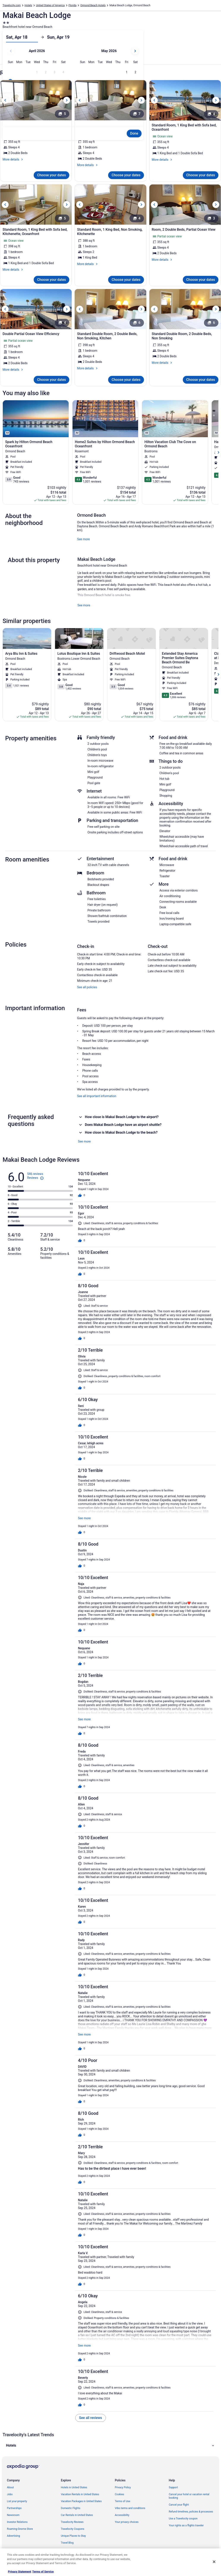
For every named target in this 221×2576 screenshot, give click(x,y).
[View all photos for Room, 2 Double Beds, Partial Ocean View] (185, 204)
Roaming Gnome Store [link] (20, 2528)
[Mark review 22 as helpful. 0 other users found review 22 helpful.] (81, 2235)
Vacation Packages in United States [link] (81, 2501)
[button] (102, 72)
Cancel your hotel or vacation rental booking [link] (189, 2496)
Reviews (36, 1178)
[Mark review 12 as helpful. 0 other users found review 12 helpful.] (81, 1733)
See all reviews (90, 2418)
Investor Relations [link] (17, 2522)
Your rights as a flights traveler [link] (186, 2525)
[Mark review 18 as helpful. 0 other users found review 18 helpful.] (81, 2049)
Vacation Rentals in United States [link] (80, 2494)
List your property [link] (17, 2501)
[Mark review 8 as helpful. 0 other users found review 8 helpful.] (81, 1532)
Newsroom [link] (13, 2515)
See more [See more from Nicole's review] (84, 1518)
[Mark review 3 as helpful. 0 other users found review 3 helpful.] (81, 1274)
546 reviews (35, 1174)
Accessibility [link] (122, 2515)
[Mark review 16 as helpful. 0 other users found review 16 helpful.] (81, 1922)
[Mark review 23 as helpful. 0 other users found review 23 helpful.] (81, 2284)
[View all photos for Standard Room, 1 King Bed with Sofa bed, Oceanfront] (185, 100)
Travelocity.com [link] (12, 5)
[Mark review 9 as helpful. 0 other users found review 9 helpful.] (81, 1566)
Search (212, 44)
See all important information (96, 1096)
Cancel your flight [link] (179, 2504)
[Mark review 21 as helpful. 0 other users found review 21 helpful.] (81, 2182)
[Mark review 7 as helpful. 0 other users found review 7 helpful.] (81, 1459)
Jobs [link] (10, 2494)
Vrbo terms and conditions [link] (130, 2508)
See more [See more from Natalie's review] (84, 2034)
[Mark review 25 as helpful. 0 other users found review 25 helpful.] (81, 2405)
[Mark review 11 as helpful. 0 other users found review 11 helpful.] (81, 1664)
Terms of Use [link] (122, 2501)
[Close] (214, 2561)
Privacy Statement (19, 2571)
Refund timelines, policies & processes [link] (191, 2511)
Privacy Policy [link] (123, 2487)
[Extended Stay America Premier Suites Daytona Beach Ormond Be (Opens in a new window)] (183, 674)
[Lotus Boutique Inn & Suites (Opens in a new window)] (79, 674)
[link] (9, 59)
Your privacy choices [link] (127, 2522)
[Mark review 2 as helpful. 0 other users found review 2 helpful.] (81, 1241)
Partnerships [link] (14, 2508)
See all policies (87, 987)
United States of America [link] (50, 5)
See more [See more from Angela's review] (84, 2345)
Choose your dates (51, 175)
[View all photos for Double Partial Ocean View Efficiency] (36, 309)
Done (199, 133)
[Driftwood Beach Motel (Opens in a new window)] (131, 674)
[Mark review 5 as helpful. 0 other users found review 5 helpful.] (81, 1388)
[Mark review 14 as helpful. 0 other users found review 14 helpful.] (81, 1826)
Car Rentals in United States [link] (77, 2515)
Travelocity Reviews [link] (72, 2522)
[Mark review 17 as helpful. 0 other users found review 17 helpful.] (81, 1975)
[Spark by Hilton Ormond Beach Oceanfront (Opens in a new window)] (36, 452)
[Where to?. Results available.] (32, 44)
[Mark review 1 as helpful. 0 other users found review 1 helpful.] (81, 1195)
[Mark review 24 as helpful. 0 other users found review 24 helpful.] (81, 2360)
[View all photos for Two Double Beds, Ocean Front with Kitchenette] (110, 100)
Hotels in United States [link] (74, 2487)
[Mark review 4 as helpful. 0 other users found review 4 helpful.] (81, 1338)
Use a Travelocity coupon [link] (183, 2518)
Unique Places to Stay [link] (73, 2535)
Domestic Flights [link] (70, 2508)
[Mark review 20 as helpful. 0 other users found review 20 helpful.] (81, 2135)
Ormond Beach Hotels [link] (93, 5)
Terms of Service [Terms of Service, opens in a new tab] (43, 2571)
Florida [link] (73, 5)
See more (83, 539)
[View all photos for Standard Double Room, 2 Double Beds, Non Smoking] (185, 309)
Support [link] (173, 2487)
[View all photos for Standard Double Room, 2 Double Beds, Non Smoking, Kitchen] (110, 309)
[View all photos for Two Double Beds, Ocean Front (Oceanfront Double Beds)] (36, 100)
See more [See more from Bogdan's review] (84, 1719)
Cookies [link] (119, 2494)
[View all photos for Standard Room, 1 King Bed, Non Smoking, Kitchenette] (110, 204)
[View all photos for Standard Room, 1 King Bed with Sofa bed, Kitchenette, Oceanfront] (36, 204)
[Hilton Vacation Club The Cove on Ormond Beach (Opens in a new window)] (175, 452)
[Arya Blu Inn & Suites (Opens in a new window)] (27, 674)
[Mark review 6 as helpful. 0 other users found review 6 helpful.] (81, 1425)
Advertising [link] (13, 2535)
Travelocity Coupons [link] (72, 2528)
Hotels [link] (28, 5)
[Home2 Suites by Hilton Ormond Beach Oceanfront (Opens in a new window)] (105, 452)
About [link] (10, 2487)
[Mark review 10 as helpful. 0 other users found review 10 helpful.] (81, 1630)
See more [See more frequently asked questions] (84, 1141)
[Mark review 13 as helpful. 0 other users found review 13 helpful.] (81, 1786)
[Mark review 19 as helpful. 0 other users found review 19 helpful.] (81, 2102)
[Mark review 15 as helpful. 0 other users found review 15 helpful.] (81, 1889)
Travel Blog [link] (67, 2542)
